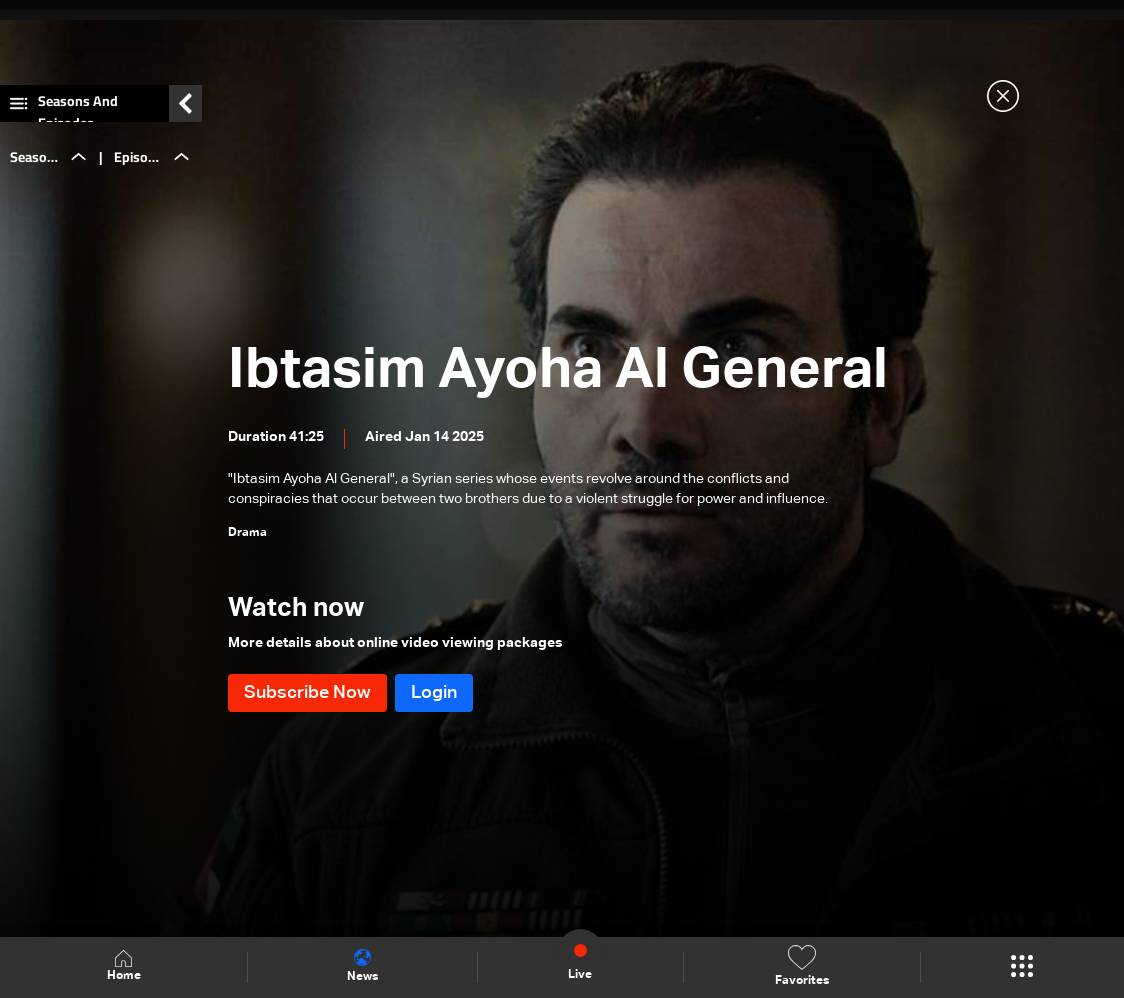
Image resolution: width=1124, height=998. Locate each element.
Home (124, 966)
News (362, 966)
